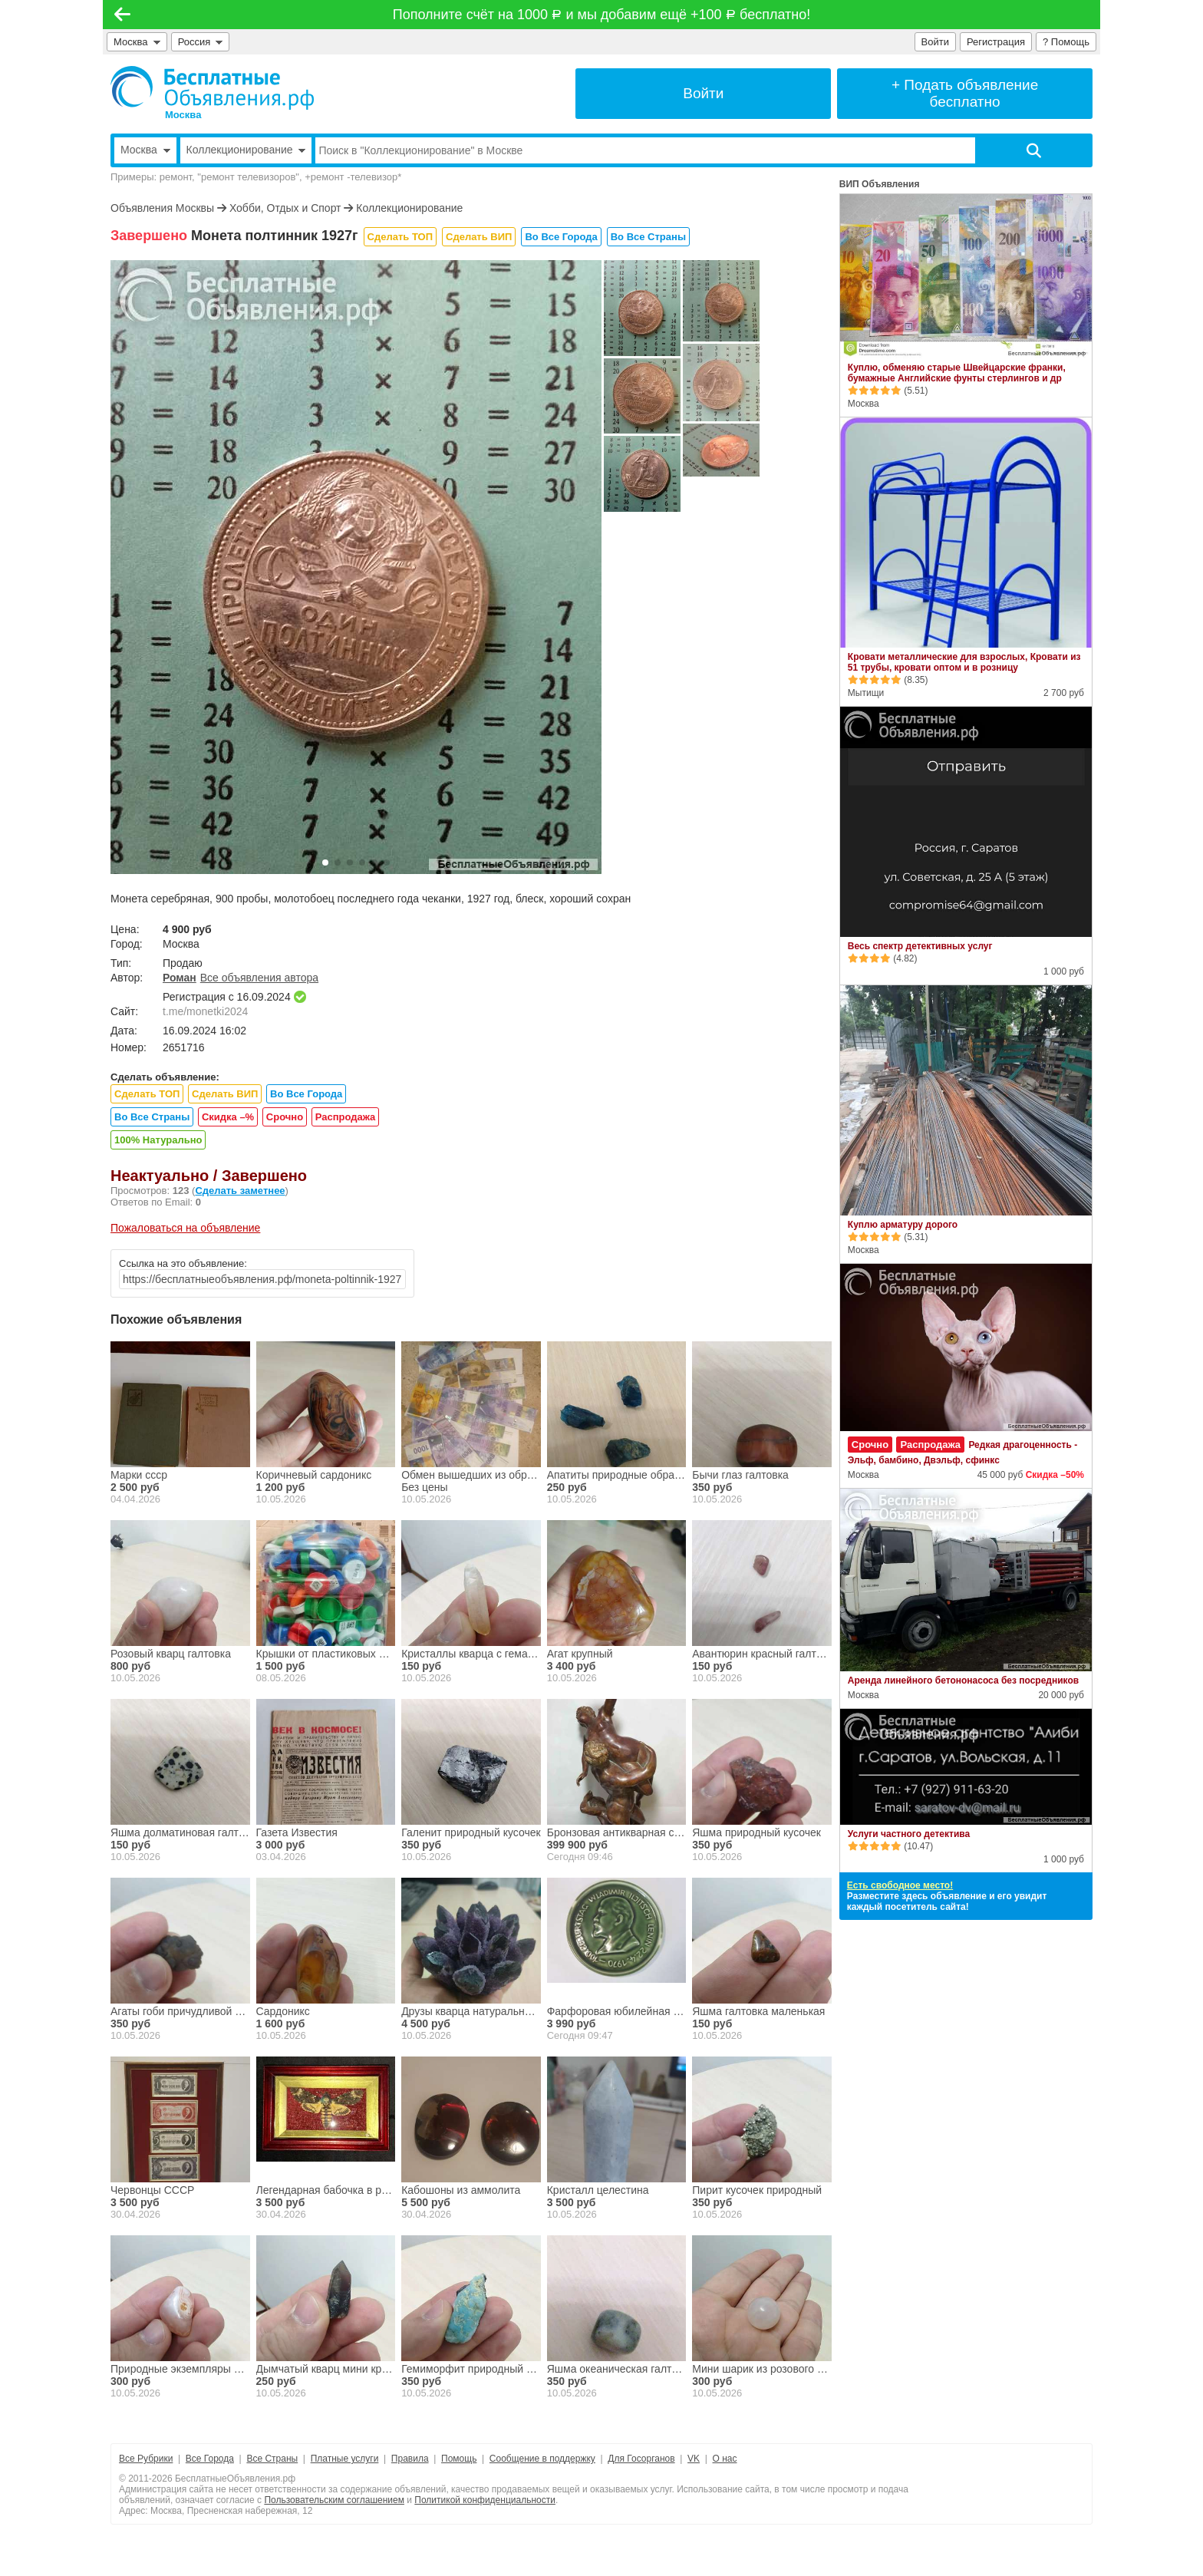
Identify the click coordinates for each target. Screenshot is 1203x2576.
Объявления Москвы (162, 208)
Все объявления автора (259, 977)
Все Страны (272, 2458)
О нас (725, 2458)
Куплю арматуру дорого (902, 1224)
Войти (935, 42)
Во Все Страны (648, 236)
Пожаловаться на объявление (185, 1228)
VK (693, 2458)
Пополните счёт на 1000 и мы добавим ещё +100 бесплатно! (601, 14)
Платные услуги (345, 2458)
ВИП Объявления (879, 184)
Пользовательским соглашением (334, 2500)
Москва (137, 42)
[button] (325, 862)
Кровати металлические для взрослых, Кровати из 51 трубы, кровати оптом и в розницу (964, 662)
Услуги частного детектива (909, 1834)
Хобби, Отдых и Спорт (285, 208)
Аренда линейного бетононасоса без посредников (963, 1680)
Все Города (210, 2458)
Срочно (284, 1117)
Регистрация (996, 42)
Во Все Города (561, 236)
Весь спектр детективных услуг (920, 946)
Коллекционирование (409, 208)
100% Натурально (158, 1140)
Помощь (458, 2458)
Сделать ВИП (479, 236)
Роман (179, 977)
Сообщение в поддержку (542, 2458)
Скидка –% (228, 1117)
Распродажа (345, 1117)
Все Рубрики (146, 2458)
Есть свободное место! (900, 1885)
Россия (200, 42)
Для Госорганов (641, 2458)
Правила (410, 2458)
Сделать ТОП (400, 236)
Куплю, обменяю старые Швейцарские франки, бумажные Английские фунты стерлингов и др (957, 373)
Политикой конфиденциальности (484, 2500)
